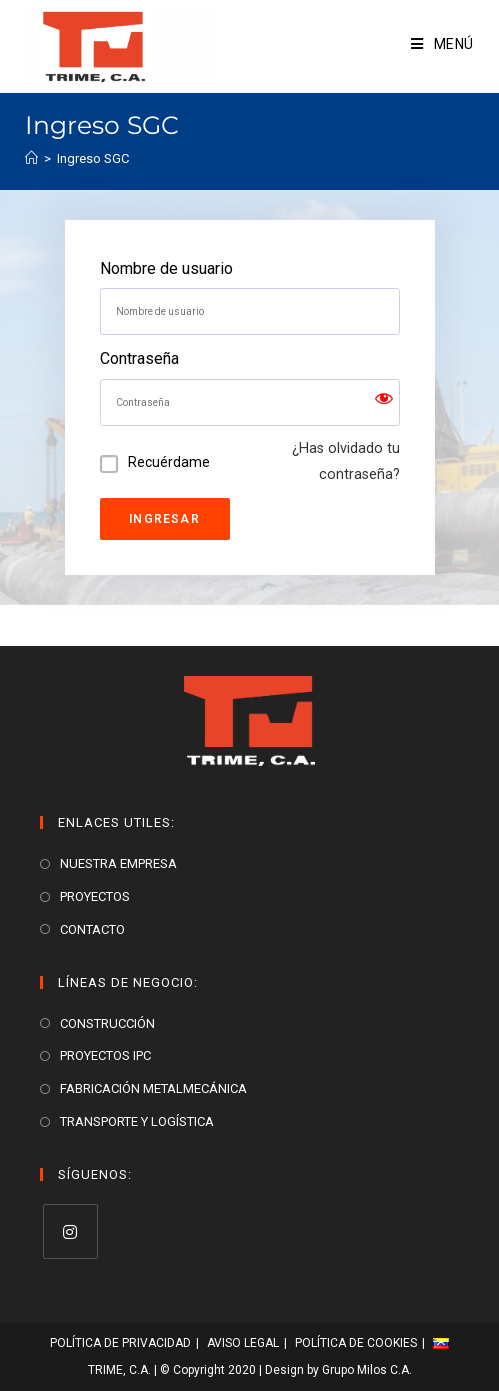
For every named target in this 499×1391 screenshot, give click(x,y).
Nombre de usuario (166, 268)
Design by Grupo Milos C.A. (338, 1370)
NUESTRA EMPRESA (118, 863)
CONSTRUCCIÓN (107, 1023)
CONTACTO (92, 929)
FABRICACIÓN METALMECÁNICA (153, 1088)
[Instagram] (70, 1231)
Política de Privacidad (120, 1343)
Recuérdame (169, 462)
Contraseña (139, 358)
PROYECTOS (95, 896)
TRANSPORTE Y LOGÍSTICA (137, 1121)
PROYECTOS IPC (105, 1055)
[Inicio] (31, 158)
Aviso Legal (243, 1343)
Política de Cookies (356, 1343)
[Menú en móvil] (442, 44)
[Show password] (384, 402)
